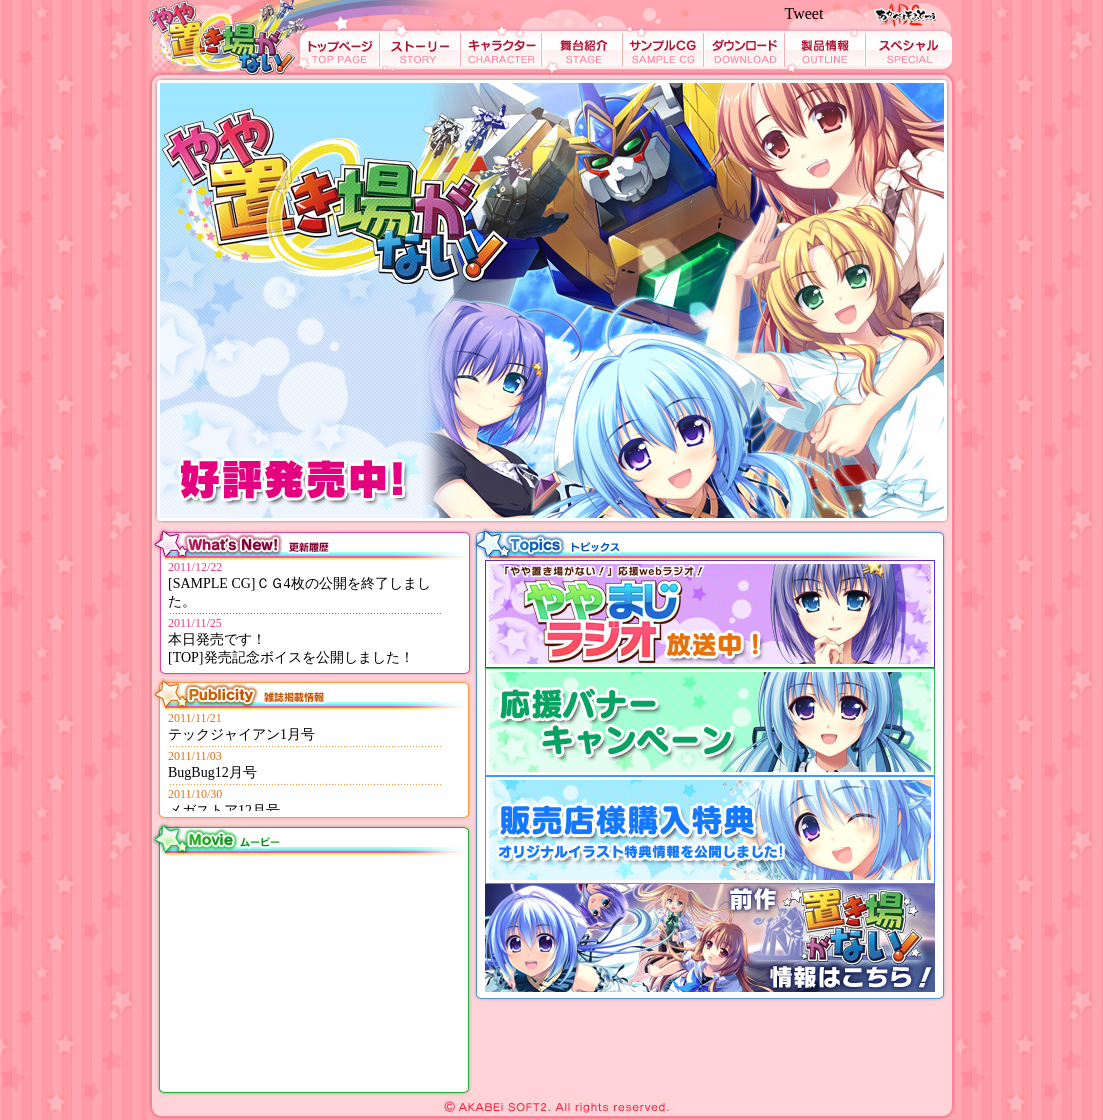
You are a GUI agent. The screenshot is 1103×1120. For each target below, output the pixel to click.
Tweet (804, 13)
